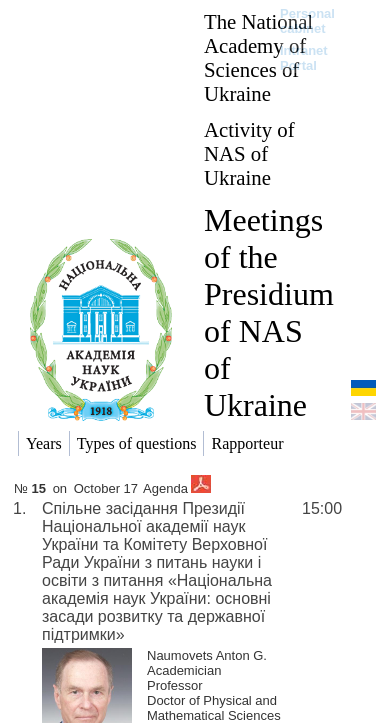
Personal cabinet (307, 21)
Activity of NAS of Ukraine (249, 153)
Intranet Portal (304, 58)
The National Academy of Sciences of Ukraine (258, 57)
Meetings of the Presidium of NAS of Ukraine (269, 312)
